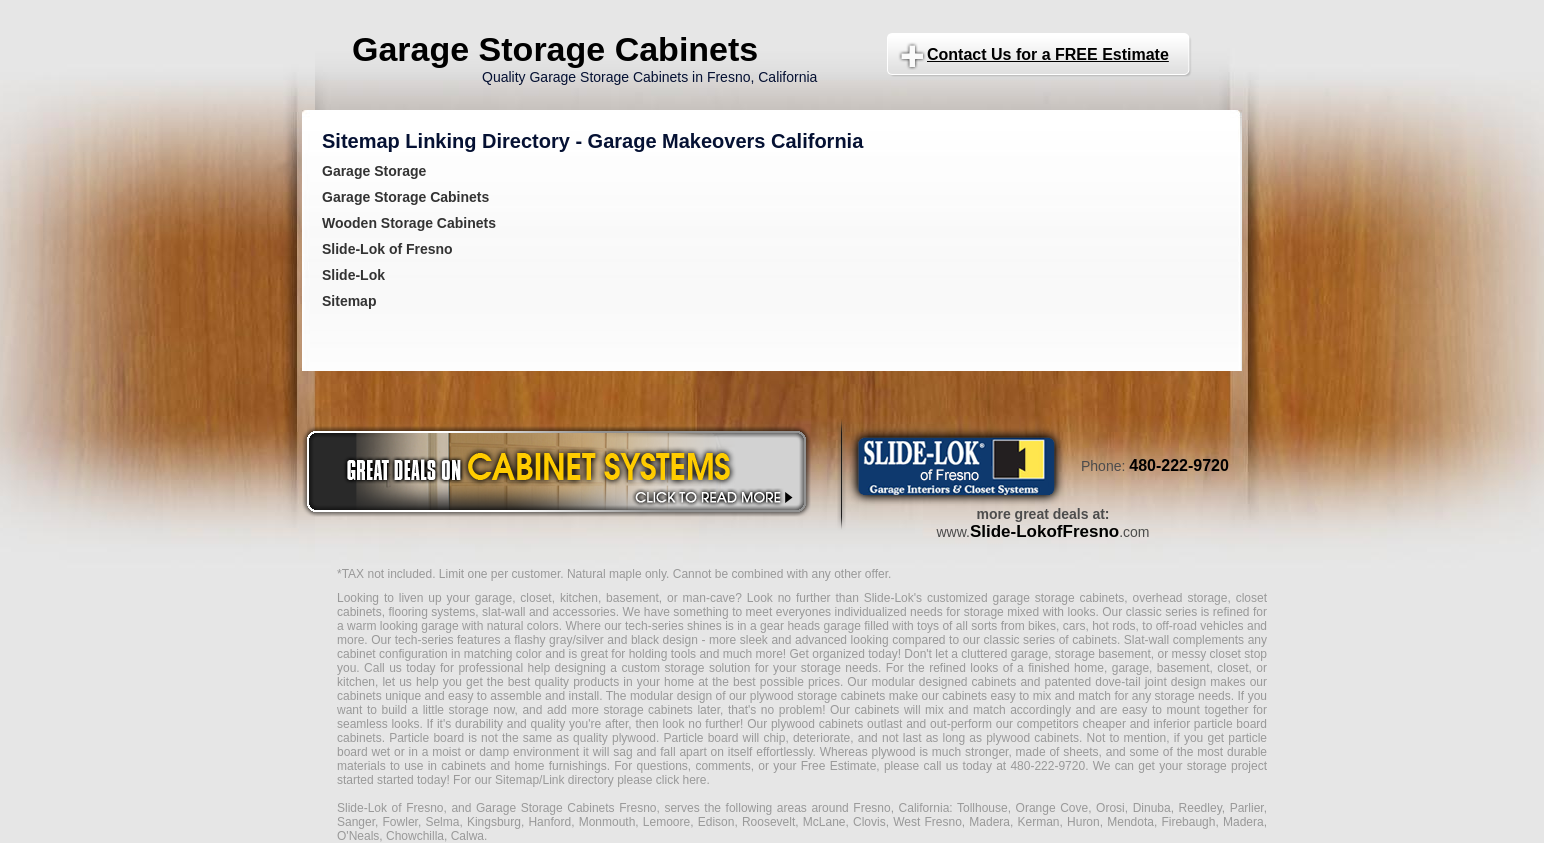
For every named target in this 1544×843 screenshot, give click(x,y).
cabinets (877, 710)
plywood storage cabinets (818, 696)
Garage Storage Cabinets (555, 49)
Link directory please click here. (625, 780)
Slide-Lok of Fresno (387, 249)
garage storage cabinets (1058, 598)
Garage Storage (374, 171)
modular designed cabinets (943, 682)
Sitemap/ (517, 780)
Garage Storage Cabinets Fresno (566, 808)
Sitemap (349, 301)
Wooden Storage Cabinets (409, 223)
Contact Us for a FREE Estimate (1048, 54)
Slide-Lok (353, 275)
